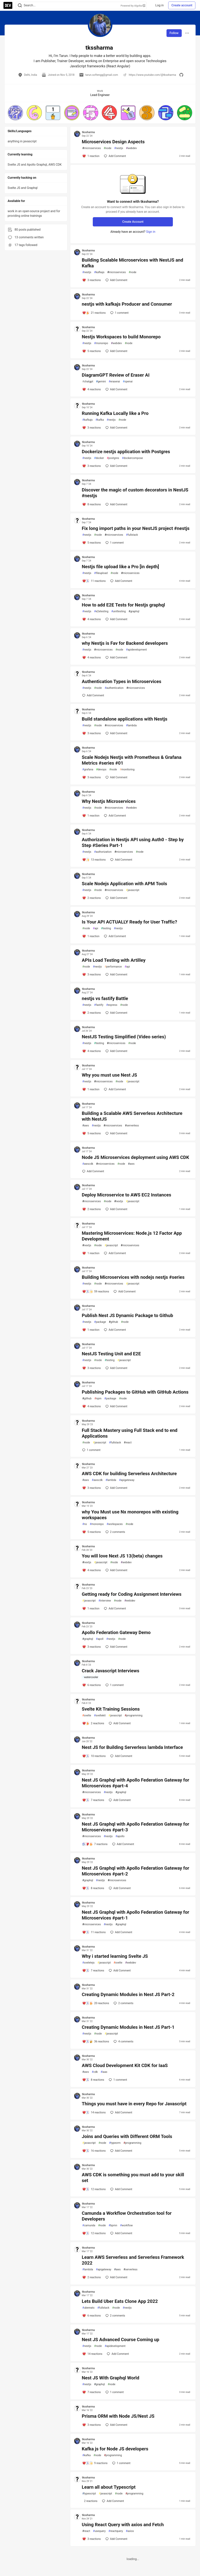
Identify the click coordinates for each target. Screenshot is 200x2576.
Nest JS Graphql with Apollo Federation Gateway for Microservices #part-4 (135, 1783)
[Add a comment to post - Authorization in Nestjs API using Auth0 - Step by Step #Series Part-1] (94, 859)
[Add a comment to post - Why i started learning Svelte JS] (93, 1970)
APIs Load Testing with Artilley (114, 960)
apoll (99, 1639)
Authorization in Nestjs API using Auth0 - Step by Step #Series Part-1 (133, 842)
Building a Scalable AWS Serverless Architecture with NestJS (132, 1116)
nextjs (118, 1201)
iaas (104, 2072)
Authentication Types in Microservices (121, 681)
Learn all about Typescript (109, 2487)
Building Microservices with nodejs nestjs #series (133, 1277)
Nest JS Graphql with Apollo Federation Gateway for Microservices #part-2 (135, 1871)
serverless (132, 1126)
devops (101, 769)
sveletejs (88, 1963)
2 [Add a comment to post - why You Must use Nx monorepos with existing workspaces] (115, 1532)
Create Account (133, 222)
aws (85, 1126)
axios (130, 2531)
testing (106, 928)
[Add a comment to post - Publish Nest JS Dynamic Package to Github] (91, 1329)
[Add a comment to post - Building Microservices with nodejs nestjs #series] (95, 1291)
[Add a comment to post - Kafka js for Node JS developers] (95, 2463)
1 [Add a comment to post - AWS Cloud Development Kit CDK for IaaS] (117, 2079)
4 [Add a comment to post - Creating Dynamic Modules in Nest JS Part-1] (123, 2041)
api (95, 928)
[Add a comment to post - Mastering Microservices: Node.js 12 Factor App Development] (91, 1253)
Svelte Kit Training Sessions (111, 1709)
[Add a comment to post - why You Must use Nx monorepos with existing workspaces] (91, 1531)
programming (134, 1715)
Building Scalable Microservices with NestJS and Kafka (132, 263)
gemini (101, 382)
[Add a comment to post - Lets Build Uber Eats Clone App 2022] (91, 2315)
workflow (126, 2225)
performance (113, 967)
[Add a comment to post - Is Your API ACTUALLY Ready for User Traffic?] (91, 936)
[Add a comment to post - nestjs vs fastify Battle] (91, 1012)
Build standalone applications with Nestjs (124, 719)
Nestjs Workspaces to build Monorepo (121, 337)
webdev (131, 148)
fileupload (101, 573)
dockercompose (132, 458)
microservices (91, 148)
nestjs (118, 148)
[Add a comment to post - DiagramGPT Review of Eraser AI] (91, 389)
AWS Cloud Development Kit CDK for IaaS (125, 2065)
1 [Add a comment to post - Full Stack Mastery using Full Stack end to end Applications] (90, 1450)
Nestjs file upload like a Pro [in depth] (120, 566)
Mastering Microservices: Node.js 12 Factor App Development (132, 1236)
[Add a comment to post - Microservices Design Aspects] (91, 156)
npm (98, 1398)
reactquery (116, 2531)
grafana (87, 769)
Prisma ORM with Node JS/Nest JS (118, 2416)
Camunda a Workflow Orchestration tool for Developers (127, 2216)
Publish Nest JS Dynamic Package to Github (127, 1315)
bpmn (113, 2225)
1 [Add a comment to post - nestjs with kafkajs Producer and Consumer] (119, 312)
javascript (132, 890)
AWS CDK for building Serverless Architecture (129, 1473)
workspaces (115, 1524)
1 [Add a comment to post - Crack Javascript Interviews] (114, 1685)
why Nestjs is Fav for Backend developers (125, 643)
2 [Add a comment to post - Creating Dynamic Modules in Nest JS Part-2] (123, 2003)
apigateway (126, 1480)
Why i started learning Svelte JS (115, 1956)
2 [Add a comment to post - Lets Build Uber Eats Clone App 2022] (115, 2315)
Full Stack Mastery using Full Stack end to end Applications (129, 1433)
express (111, 1005)
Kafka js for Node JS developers (115, 2449)
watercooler (90, 1677)
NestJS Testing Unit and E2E (111, 1353)
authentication (114, 688)
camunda (88, 2225)
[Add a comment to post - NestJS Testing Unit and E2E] (91, 1368)
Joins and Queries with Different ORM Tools (127, 2136)
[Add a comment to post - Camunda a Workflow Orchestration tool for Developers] (94, 2233)
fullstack (132, 535)
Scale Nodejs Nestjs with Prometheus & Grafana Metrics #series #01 (132, 760)
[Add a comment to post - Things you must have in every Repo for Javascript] (94, 2112)
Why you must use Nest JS (109, 1075)
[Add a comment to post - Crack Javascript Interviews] (91, 1685)
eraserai (114, 382)
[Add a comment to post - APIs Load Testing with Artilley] (91, 974)
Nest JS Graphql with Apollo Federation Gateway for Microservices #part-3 (135, 1827)
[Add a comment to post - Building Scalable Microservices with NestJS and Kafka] (91, 280)
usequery (99, 2531)
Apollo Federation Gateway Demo (116, 1632)
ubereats (88, 2308)
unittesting (118, 611)
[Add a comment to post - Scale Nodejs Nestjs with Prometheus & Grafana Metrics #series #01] (91, 777)
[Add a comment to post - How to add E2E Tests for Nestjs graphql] (91, 619)
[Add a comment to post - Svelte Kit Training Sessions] (93, 1723)
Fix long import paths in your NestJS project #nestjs (135, 528)
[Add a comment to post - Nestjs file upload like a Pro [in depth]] (94, 580)
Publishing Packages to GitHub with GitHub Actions (135, 1392)
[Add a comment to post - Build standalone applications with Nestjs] (91, 733)
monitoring (127, 769)
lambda (131, 725)
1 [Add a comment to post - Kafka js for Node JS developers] (121, 2463)
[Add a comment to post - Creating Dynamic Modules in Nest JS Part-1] (95, 2041)
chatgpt (87, 382)
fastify (98, 1005)
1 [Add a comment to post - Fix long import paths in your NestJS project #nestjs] (114, 542)
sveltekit (99, 1715)
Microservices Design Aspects (113, 141)
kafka (99, 420)
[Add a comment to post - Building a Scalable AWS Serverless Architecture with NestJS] (91, 1133)
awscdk (87, 1164)
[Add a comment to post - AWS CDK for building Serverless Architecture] (91, 1487)
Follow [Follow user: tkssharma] (174, 33)
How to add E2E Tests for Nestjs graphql (123, 605)
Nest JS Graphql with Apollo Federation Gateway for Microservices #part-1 (135, 1915)
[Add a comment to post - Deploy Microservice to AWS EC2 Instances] (91, 1209)
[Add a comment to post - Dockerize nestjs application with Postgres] (91, 465)
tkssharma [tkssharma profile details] (88, 132)
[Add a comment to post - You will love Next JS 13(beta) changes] (91, 1570)
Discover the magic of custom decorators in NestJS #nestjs (135, 492)
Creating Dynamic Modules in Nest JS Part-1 (128, 2027)
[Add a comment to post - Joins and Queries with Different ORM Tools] (94, 2150)
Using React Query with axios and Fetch (123, 2524)
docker (99, 458)
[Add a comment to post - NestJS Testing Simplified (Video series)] (91, 1051)
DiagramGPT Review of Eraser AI (116, 375)
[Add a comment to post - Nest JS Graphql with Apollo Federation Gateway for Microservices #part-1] (94, 1932)
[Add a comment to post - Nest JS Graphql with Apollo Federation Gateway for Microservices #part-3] (95, 1844)
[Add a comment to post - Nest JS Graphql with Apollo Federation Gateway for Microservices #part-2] (93, 1888)
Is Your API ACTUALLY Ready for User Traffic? (129, 922)
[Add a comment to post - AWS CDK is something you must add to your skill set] (94, 2189)
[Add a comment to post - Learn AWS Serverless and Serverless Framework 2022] (91, 2277)
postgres (113, 458)
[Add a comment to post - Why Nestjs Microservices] (91, 815)
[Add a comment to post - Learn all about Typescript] (90, 2501)
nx (84, 1524)
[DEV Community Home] (8, 5)
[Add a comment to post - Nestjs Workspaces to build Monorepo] (91, 351)
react (127, 1443)
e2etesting (101, 611)
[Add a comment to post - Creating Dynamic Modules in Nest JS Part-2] (95, 2003)
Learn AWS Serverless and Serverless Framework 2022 (133, 2260)
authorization (103, 852)
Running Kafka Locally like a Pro (115, 413)
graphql (134, 611)
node (107, 148)
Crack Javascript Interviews (110, 1670)
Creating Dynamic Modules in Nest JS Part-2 (128, 1994)
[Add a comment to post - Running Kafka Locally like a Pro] (91, 427)
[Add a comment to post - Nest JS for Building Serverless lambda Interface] (94, 1756)
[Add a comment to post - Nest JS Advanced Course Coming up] (92, 2353)
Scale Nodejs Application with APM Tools (124, 883)
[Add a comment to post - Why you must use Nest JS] (91, 1089)
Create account (181, 5)
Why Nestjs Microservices (109, 801)
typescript (89, 2494)
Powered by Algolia (133, 5)
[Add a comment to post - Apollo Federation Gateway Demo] (91, 1646)
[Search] (20, 5)
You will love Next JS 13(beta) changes (122, 1556)
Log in (159, 5)
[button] (15, 112)
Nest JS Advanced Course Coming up (120, 2339)
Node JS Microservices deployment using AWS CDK (135, 1157)
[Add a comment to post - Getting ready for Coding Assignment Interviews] (91, 1608)
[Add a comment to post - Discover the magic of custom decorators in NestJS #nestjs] (91, 504)
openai (128, 382)
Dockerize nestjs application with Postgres (126, 451)
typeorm (115, 2143)
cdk (95, 2072)
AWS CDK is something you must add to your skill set (133, 2177)
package (100, 1322)
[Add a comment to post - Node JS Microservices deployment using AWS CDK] (93, 1171)
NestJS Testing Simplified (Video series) (124, 1036)
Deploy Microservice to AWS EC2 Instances (126, 1195)
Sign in (150, 232)
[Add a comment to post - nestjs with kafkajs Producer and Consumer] (94, 312)
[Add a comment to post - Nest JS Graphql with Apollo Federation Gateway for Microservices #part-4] (93, 1800)
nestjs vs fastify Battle (105, 998)
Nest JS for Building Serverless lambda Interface (132, 1747)
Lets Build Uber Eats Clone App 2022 (120, 2301)
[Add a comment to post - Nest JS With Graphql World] (91, 2392)
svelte (86, 1715)
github (113, 1322)
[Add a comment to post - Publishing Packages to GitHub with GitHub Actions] (91, 1406)
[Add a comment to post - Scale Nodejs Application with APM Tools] (91, 897)
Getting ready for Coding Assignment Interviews (132, 1594)
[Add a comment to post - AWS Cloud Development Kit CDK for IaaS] (93, 2079)
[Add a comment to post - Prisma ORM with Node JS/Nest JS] (91, 2424)
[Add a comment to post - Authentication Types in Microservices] (93, 695)
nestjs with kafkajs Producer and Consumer (127, 304)
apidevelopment (136, 650)
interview (105, 1601)
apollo (120, 1836)
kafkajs (99, 272)
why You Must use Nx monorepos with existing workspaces (130, 1514)
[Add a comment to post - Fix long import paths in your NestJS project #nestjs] (91, 542)
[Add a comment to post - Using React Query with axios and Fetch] (91, 2538)
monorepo (101, 343)
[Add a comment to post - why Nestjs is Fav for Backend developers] (91, 657)
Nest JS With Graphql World (110, 2378)
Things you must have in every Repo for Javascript (134, 2103)
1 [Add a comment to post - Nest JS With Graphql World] (114, 2392)
